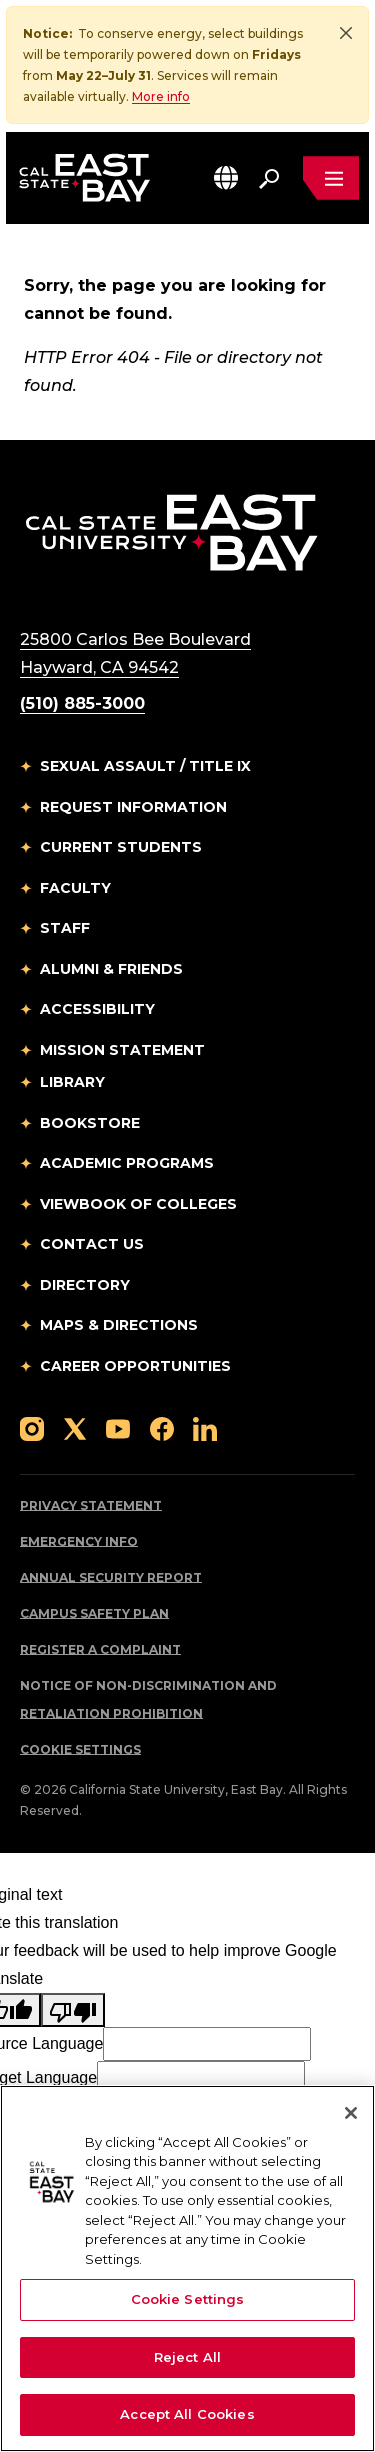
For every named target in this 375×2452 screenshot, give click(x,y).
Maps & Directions (119, 1325)
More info (161, 96)
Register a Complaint (100, 1649)
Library (72, 1082)
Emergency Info (79, 1541)
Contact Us (92, 1244)
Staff (65, 928)
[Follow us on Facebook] (162, 1427)
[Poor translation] (73, 2010)
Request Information (133, 807)
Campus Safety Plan (94, 1613)
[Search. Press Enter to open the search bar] (269, 178)
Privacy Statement (91, 1505)
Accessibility (97, 1009)
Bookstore (90, 1123)
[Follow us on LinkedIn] (205, 1427)
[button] (226, 177)
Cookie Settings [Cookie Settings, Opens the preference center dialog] (188, 2299)
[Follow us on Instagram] (32, 1427)
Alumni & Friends (111, 969)
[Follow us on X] (75, 1427)
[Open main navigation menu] (331, 178)
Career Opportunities (135, 1366)
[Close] (346, 33)
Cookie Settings (80, 1749)
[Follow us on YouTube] (118, 1427)
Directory (85, 1285)
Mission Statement (122, 1050)
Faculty (75, 888)
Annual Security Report (111, 1577)
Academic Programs (127, 1163)
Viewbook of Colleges (138, 1204)
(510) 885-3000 (82, 703)
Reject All (187, 2357)
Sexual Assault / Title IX (145, 766)
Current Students (121, 847)
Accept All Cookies (187, 2414)
